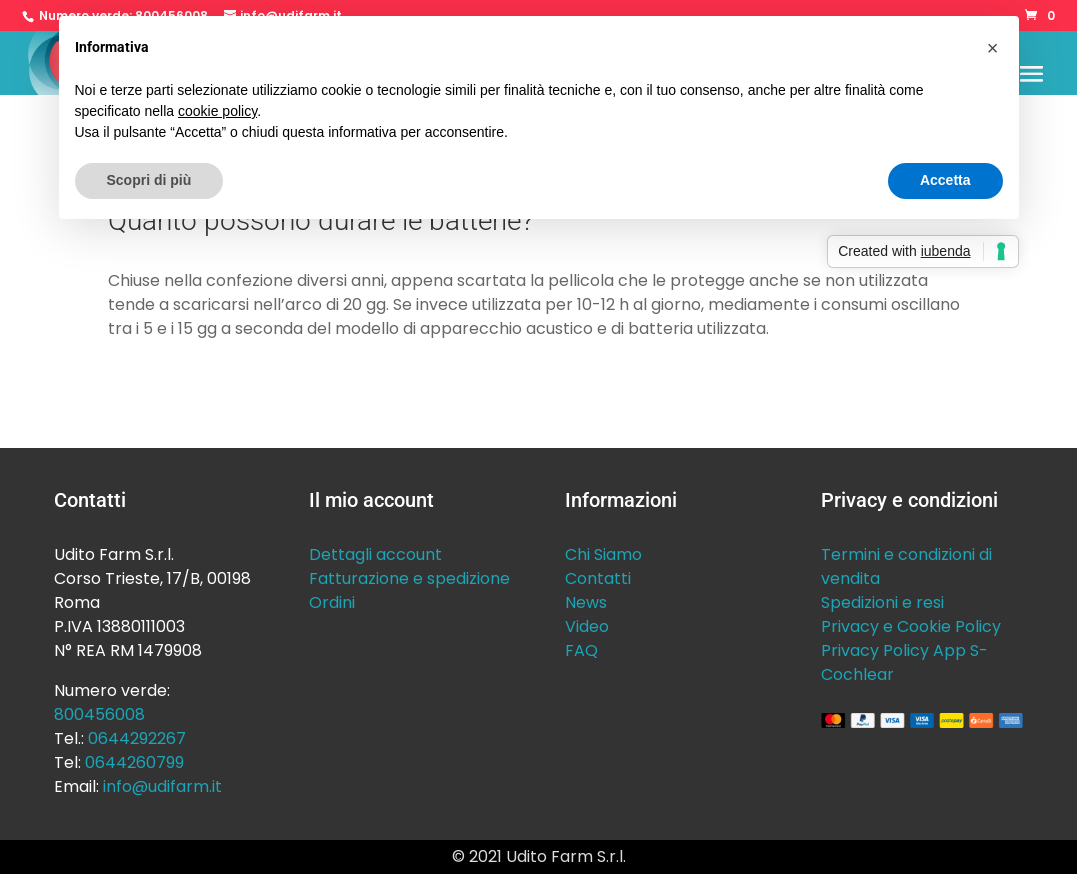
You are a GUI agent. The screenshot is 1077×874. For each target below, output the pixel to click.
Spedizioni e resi (882, 602)
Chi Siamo (603, 554)
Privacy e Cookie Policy (911, 626)
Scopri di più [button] (149, 180)
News (586, 602)
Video (587, 626)
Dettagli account (375, 554)
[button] (993, 48)
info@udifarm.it (162, 786)
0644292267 (137, 738)
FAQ (581, 650)
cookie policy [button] (217, 111)
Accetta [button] (945, 180)
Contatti (598, 578)
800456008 (99, 714)
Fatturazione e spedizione (409, 578)
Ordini (332, 602)
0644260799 (134, 762)
